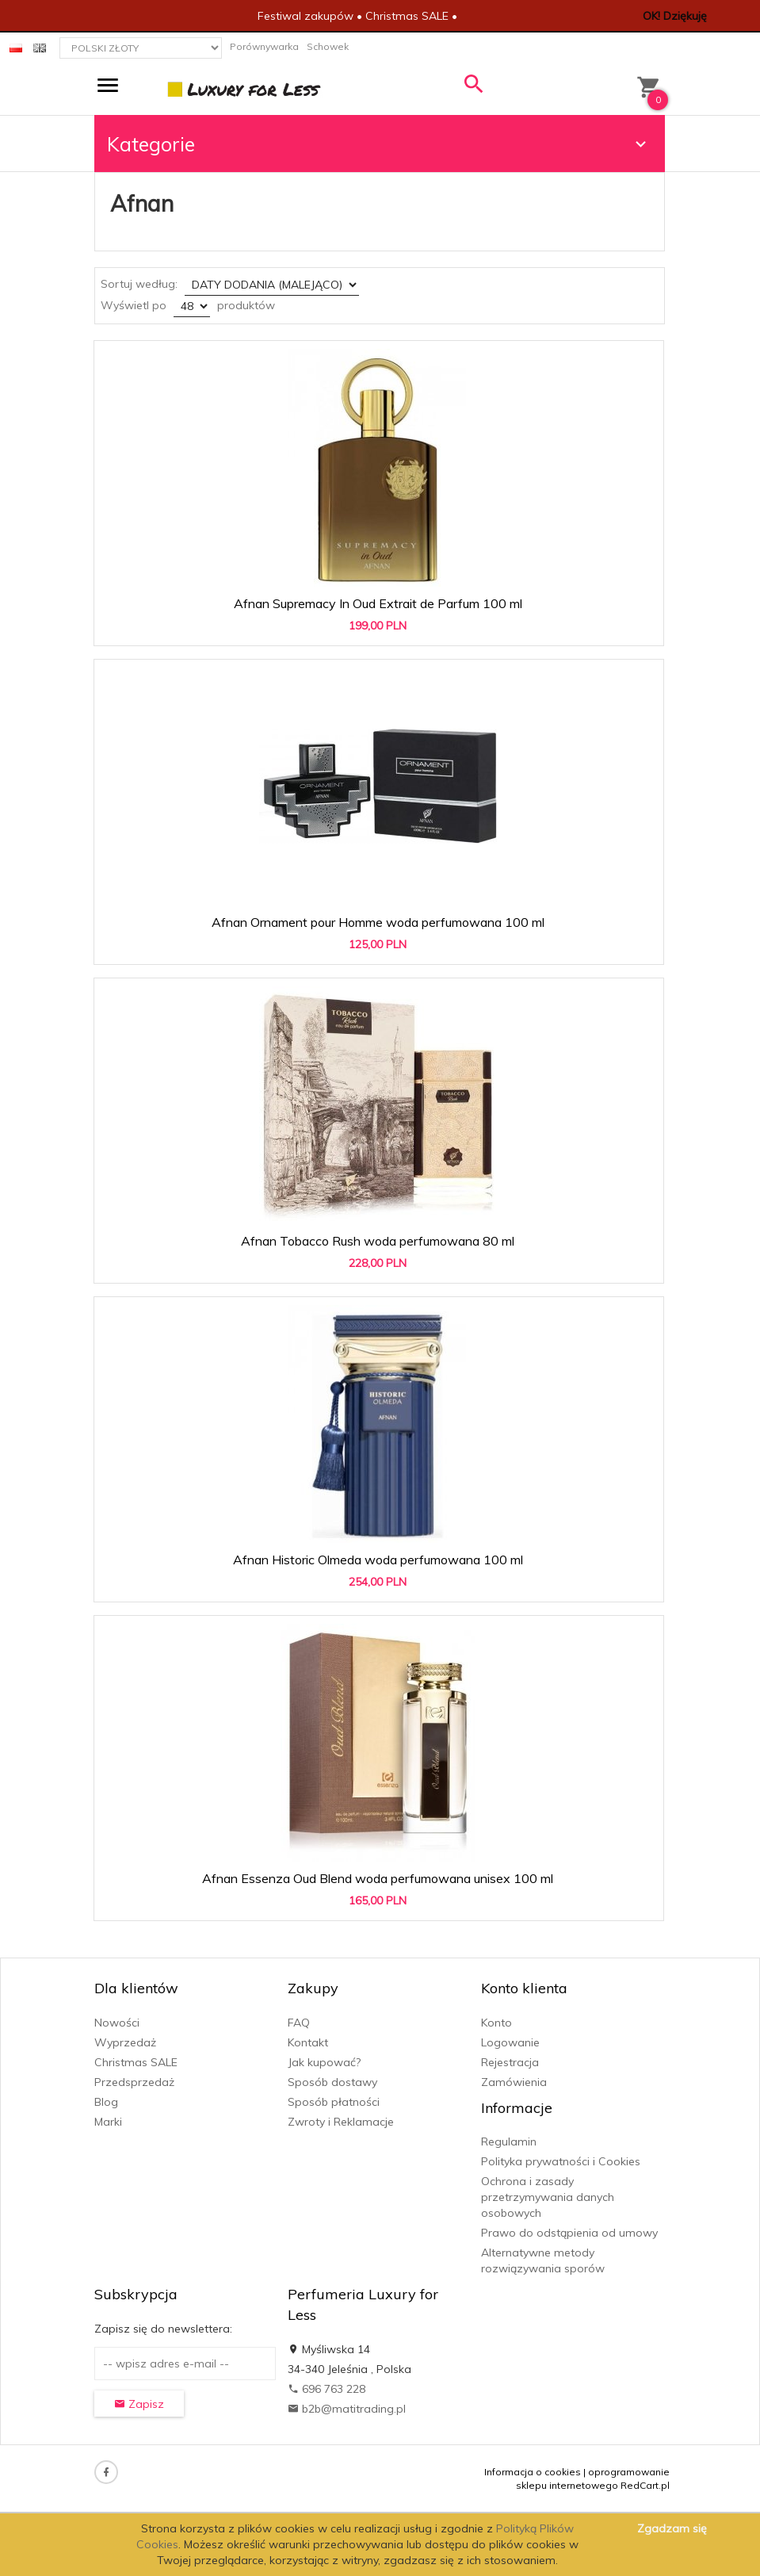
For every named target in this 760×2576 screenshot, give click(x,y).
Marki (108, 2122)
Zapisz (139, 2404)
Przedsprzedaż (134, 2082)
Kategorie (379, 144)
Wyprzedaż (125, 2042)
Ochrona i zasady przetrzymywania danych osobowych (547, 2197)
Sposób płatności (334, 2102)
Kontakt (308, 2042)
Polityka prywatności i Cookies (560, 2161)
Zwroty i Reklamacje (341, 2122)
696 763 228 (326, 2389)
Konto (496, 2022)
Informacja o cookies (532, 2472)
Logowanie (510, 2042)
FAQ (299, 2022)
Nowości (116, 2022)
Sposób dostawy (332, 2082)
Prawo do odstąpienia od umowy (569, 2233)
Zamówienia (514, 2082)
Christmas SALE (136, 2062)
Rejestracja (510, 2062)
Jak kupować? (324, 2062)
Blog (106, 2102)
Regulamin (509, 2141)
